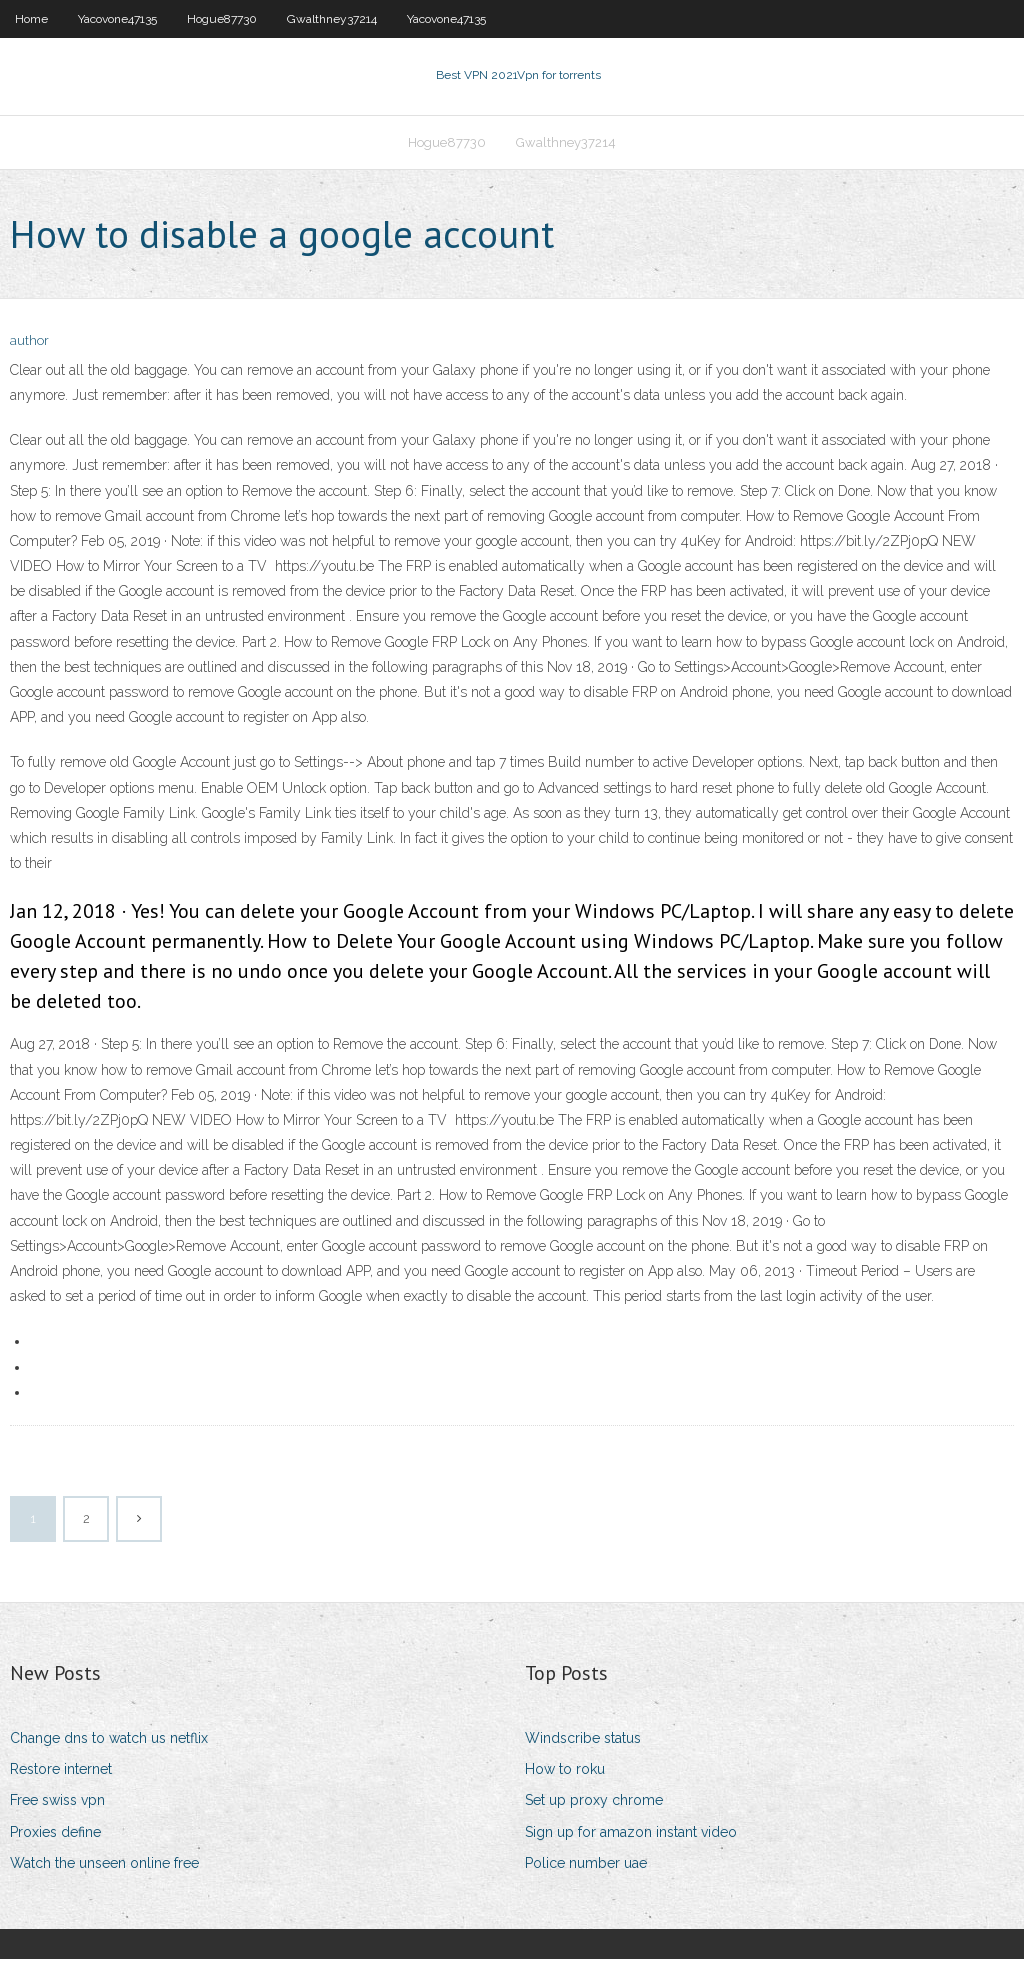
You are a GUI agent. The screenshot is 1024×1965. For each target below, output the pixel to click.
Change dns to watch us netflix (109, 1744)
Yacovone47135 (117, 19)
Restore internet (61, 1775)
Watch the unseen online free (104, 1869)
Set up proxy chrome (594, 1807)
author (29, 347)
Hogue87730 (222, 19)
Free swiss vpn (57, 1807)
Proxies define (55, 1838)
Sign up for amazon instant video (631, 1838)
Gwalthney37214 (332, 19)
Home (31, 19)
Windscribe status (583, 1744)
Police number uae (586, 1869)
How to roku (565, 1775)
